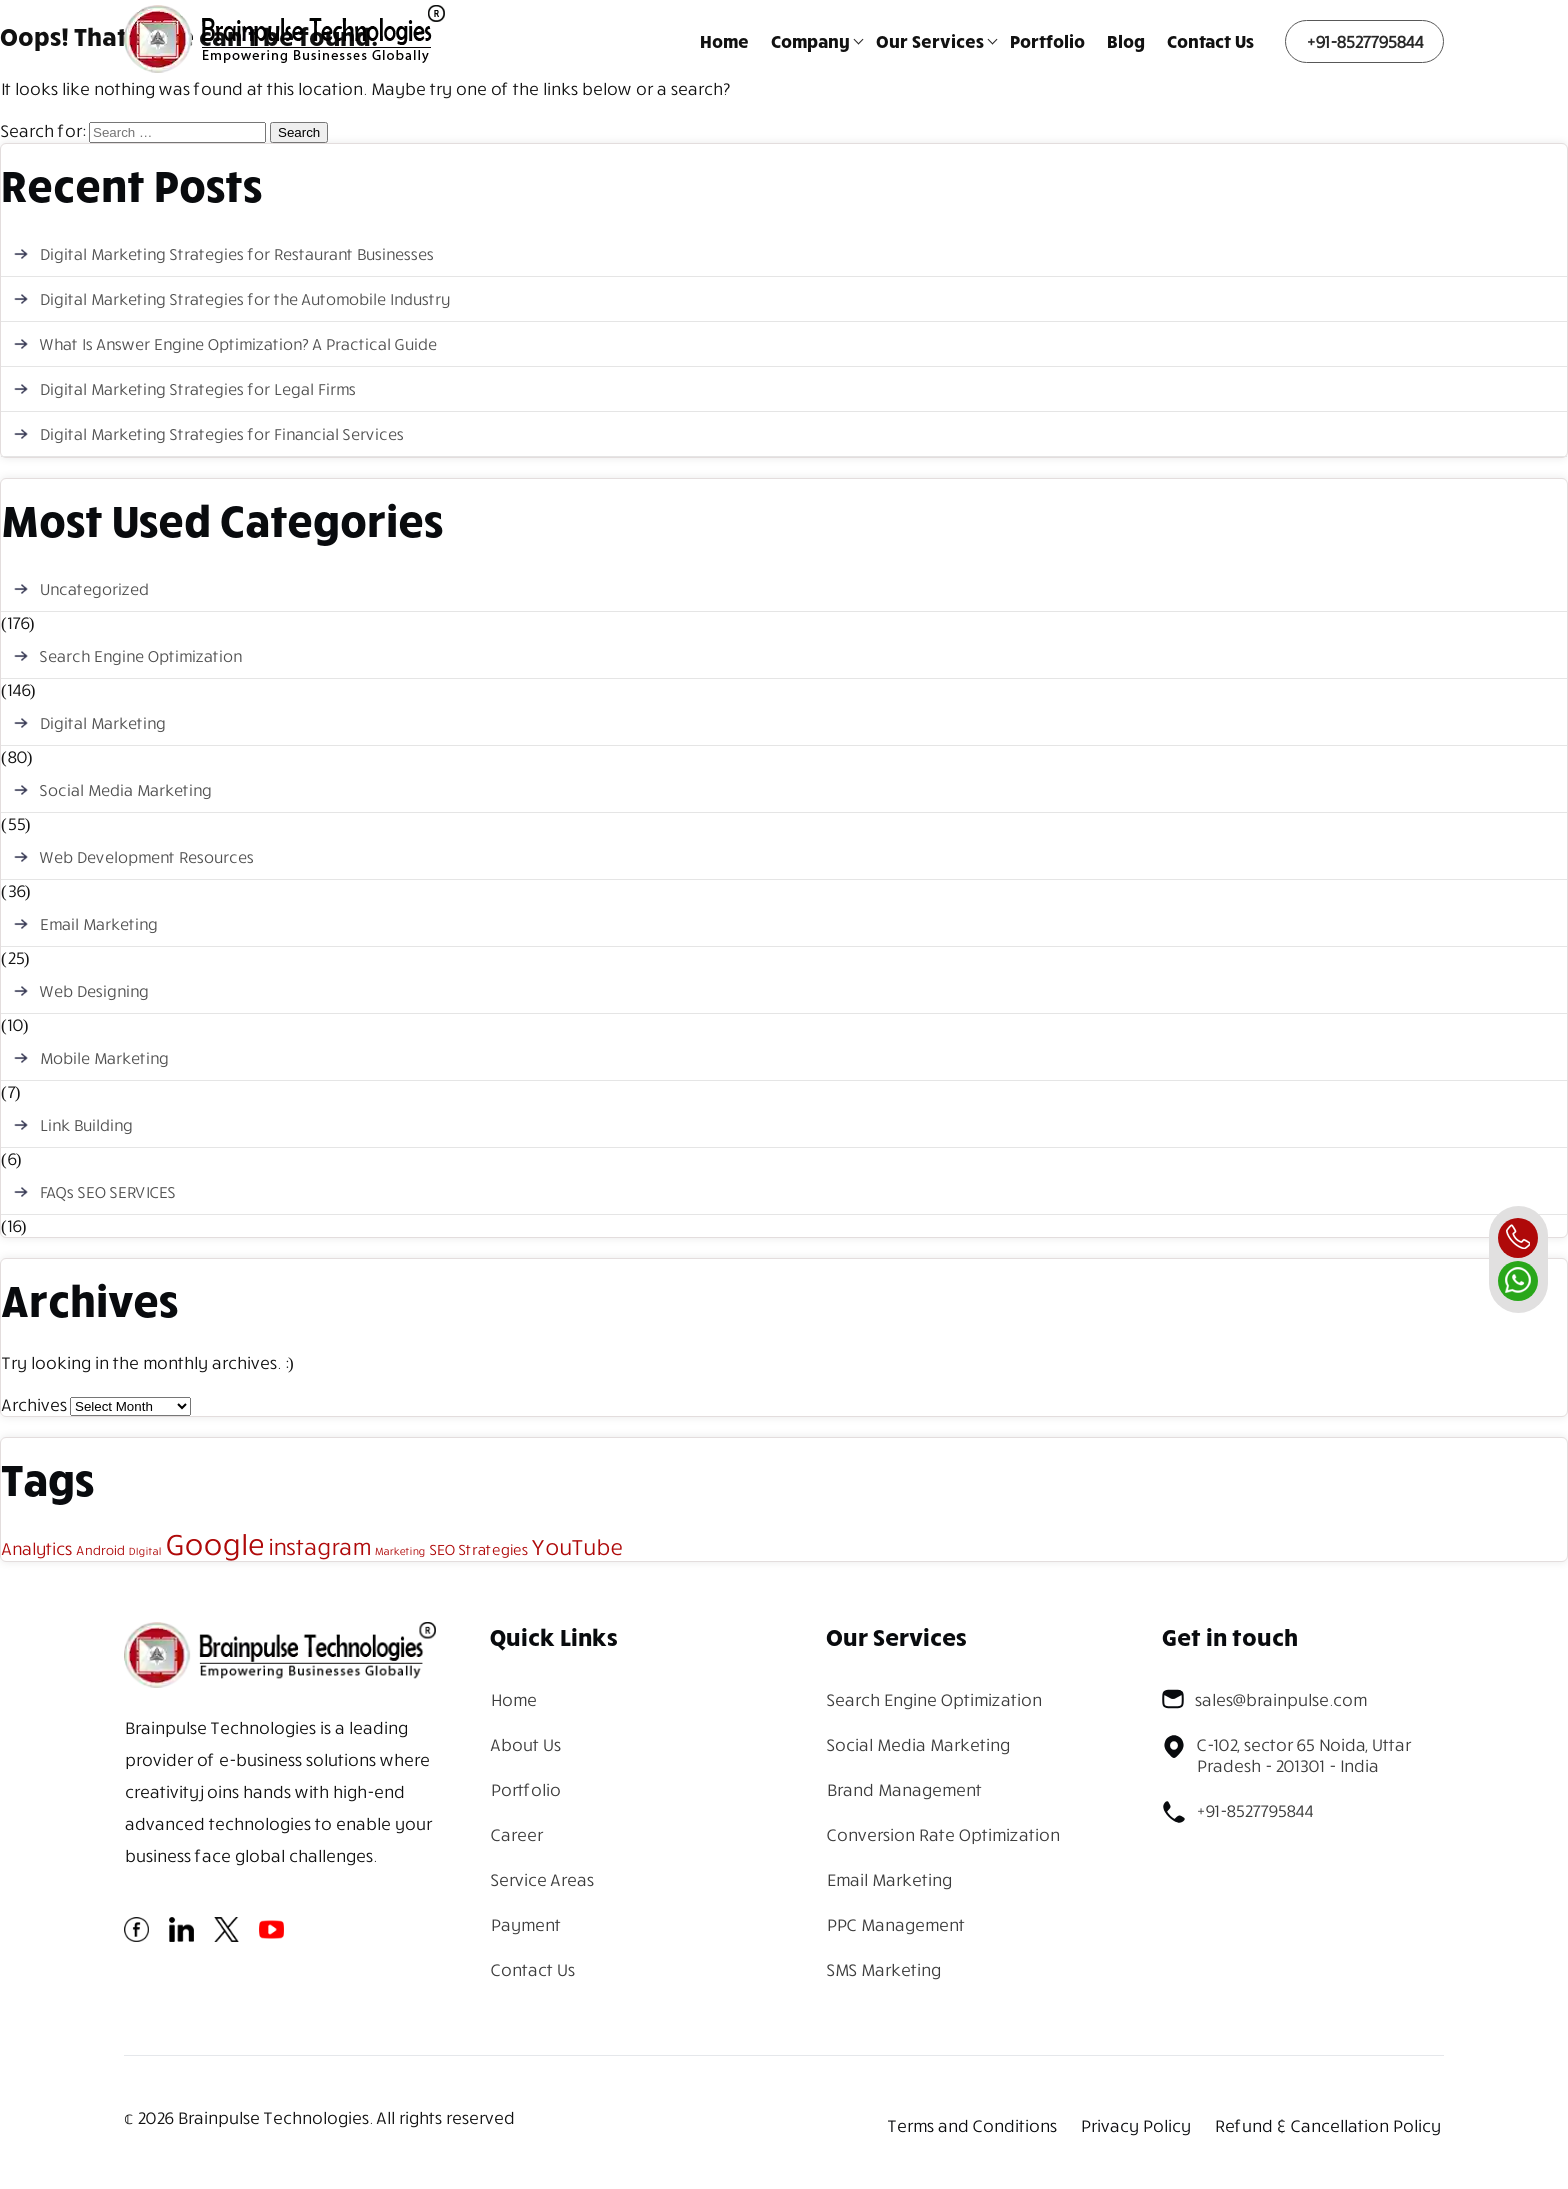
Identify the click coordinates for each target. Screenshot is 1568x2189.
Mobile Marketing (103, 1058)
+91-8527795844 (1364, 41)
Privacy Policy (1135, 2125)
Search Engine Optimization (140, 656)
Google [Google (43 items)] (214, 1543)
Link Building (85, 1125)
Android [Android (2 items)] (100, 1550)
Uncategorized (93, 589)
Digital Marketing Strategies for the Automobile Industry (244, 299)
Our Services (930, 41)
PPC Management (895, 1924)
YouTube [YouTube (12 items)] (577, 1546)
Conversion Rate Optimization (942, 1834)
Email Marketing (98, 924)
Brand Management (903, 1789)
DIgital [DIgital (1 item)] (144, 1551)
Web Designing (93, 991)
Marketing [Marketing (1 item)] (399, 1551)
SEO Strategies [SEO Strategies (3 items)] (478, 1549)
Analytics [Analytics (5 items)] (36, 1548)
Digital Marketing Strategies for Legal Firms (197, 389)
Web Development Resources (146, 857)
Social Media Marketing (125, 790)
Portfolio (1047, 41)
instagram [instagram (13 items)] (318, 1546)
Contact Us (1210, 41)
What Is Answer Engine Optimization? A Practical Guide (237, 344)
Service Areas (541, 1879)
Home (724, 41)
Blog (1126, 41)
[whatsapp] (1518, 1281)
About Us (525, 1744)
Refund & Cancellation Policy (1327, 2125)
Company (810, 41)
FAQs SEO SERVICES (107, 1192)
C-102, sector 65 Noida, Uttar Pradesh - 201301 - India (1286, 1755)
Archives (33, 1404)
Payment (525, 1924)
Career (516, 1834)
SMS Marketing (883, 1969)
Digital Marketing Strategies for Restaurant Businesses (236, 254)
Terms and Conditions (971, 2125)
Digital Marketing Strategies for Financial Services (221, 434)
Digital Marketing (102, 723)
